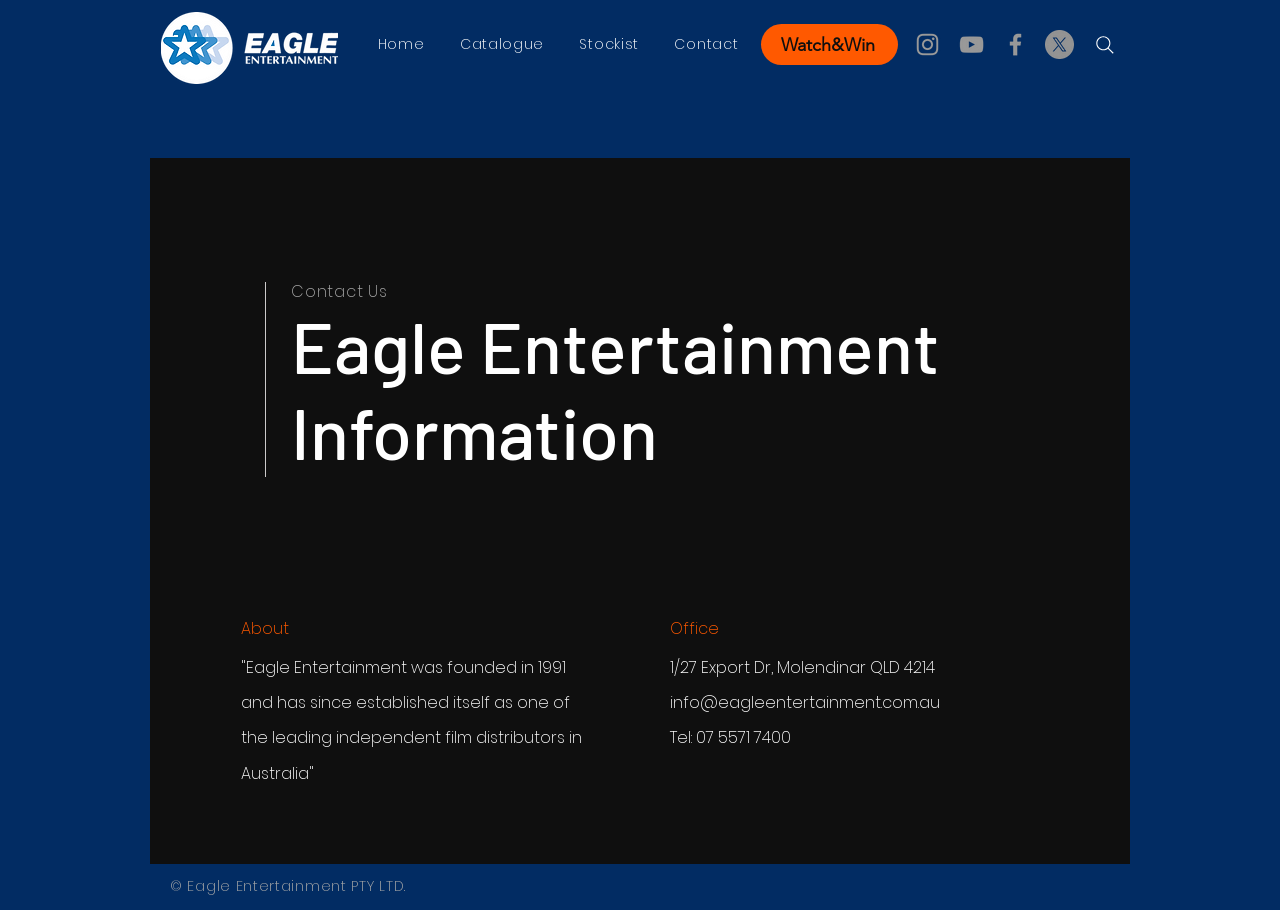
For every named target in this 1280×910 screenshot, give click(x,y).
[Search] (1105, 45)
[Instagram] (927, 44)
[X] (1059, 44)
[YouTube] (971, 44)
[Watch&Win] (829, 44)
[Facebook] (1015, 44)
